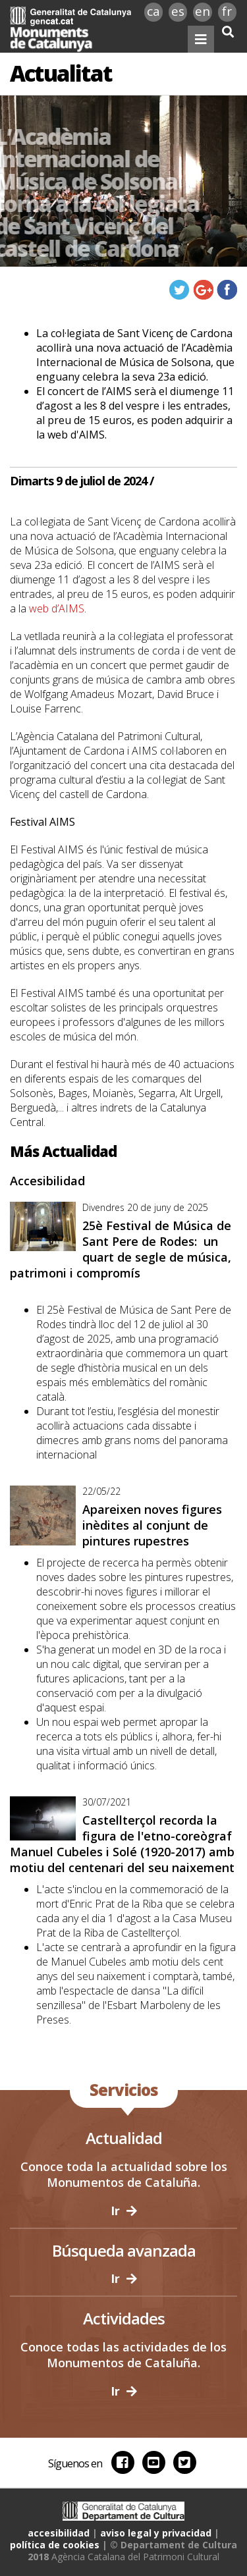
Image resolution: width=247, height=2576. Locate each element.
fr (227, 11)
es (177, 11)
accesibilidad (59, 2533)
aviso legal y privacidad (155, 2533)
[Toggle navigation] (201, 39)
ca (153, 11)
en (202, 11)
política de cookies (54, 2544)
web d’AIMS (56, 608)
